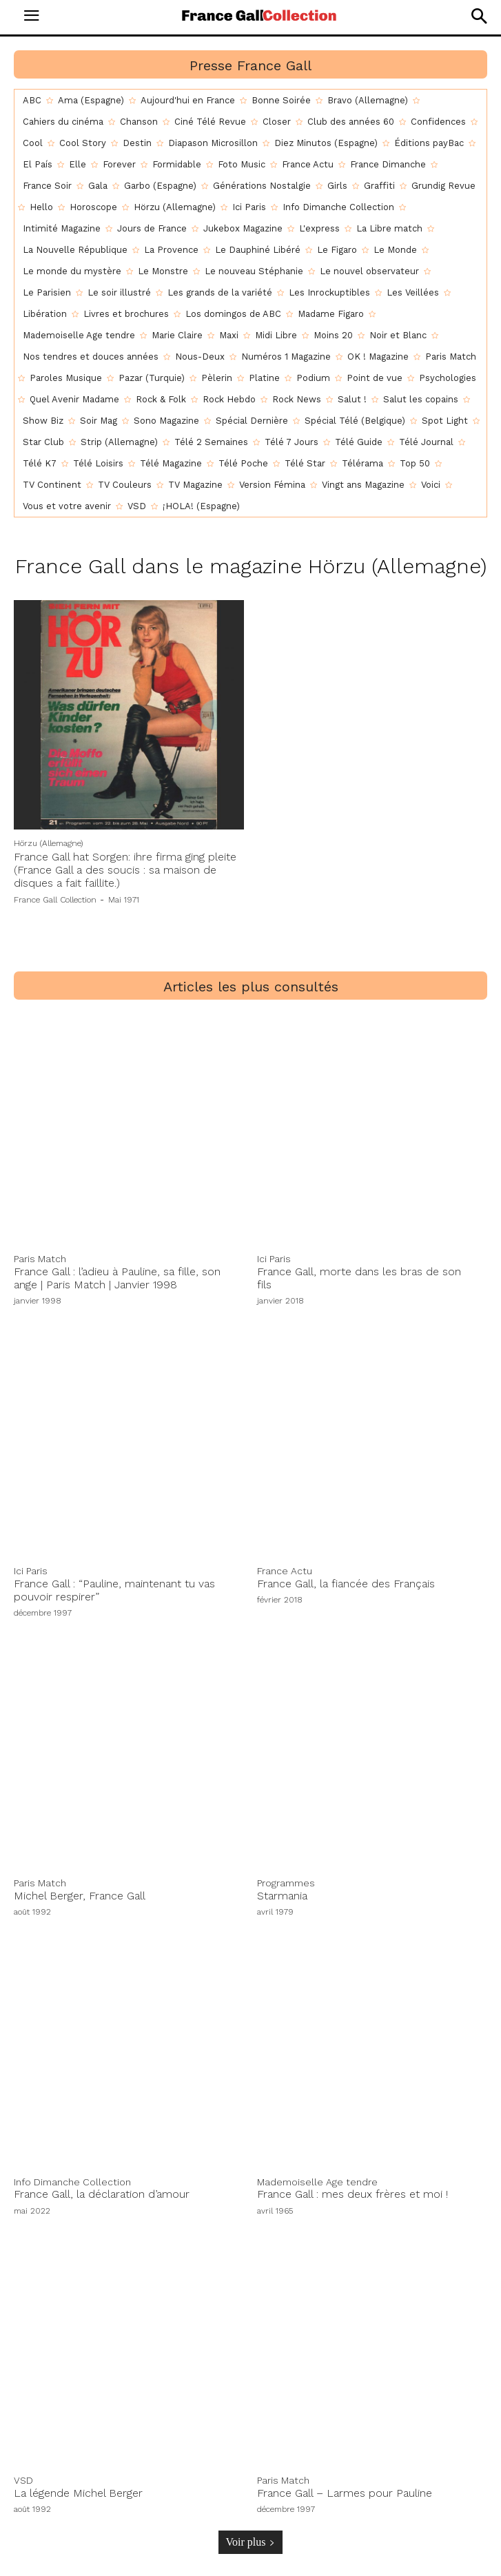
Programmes (286, 1882)
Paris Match (40, 1258)
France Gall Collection (55, 900)
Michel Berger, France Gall (79, 1895)
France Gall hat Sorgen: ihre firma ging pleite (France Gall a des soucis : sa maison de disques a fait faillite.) (125, 869)
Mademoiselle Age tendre (317, 2181)
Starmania (282, 1895)
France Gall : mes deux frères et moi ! (352, 2194)
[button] (478, 16)
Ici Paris (274, 1258)
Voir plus (251, 2542)
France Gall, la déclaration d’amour (102, 2194)
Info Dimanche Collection (72, 2181)
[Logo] (259, 15)
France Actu (284, 1570)
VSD (23, 2480)
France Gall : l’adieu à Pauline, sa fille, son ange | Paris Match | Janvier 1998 (117, 1278)
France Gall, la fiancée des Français (346, 1583)
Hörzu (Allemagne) (48, 843)
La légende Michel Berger (78, 2493)
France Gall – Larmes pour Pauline (344, 2493)
